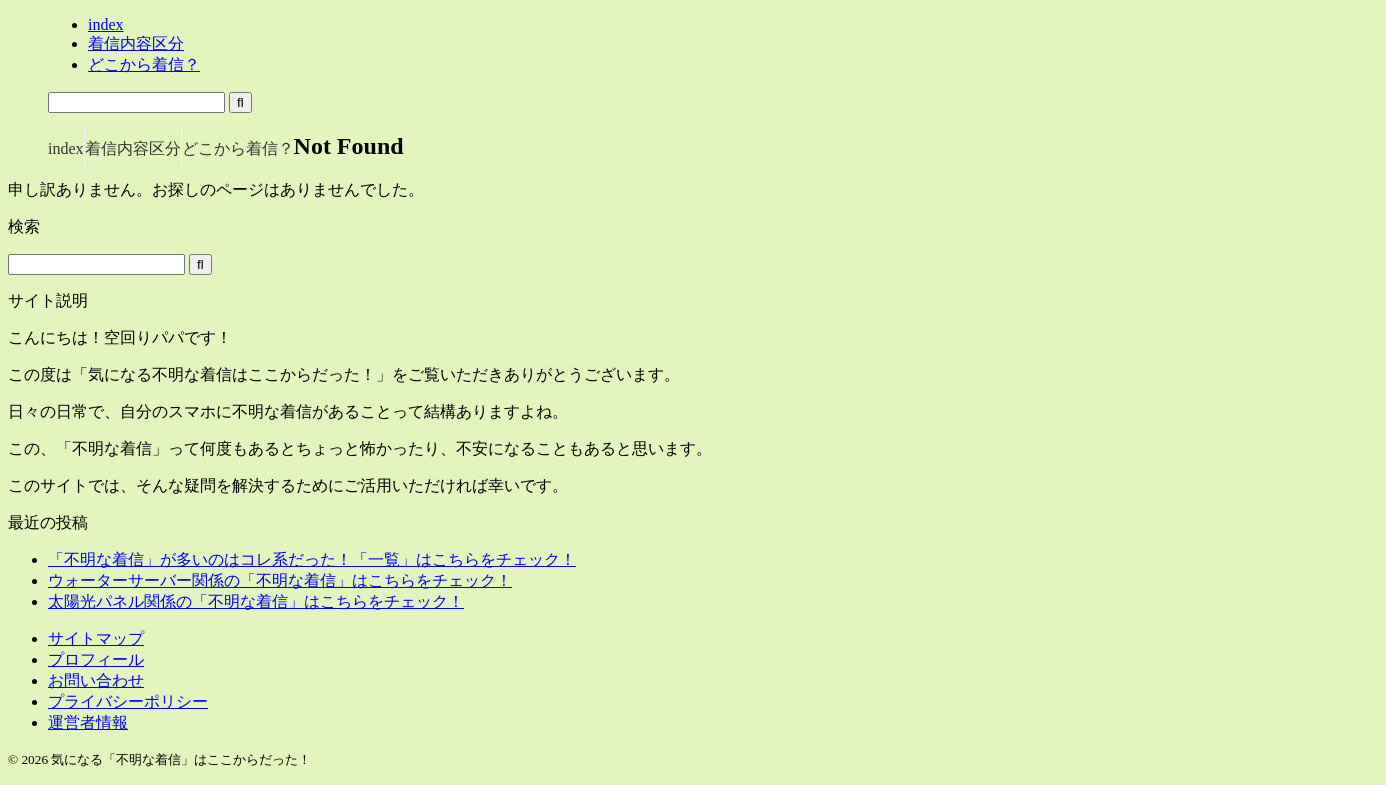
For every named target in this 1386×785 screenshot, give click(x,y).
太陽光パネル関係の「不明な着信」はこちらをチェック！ (256, 601)
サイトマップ (96, 638)
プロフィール (96, 659)
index (66, 148)
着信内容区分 (133, 148)
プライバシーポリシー (128, 701)
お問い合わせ (96, 680)
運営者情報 (88, 722)
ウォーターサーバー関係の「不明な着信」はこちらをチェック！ (280, 580)
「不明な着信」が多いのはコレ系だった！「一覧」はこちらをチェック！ (312, 559)
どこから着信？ (238, 148)
